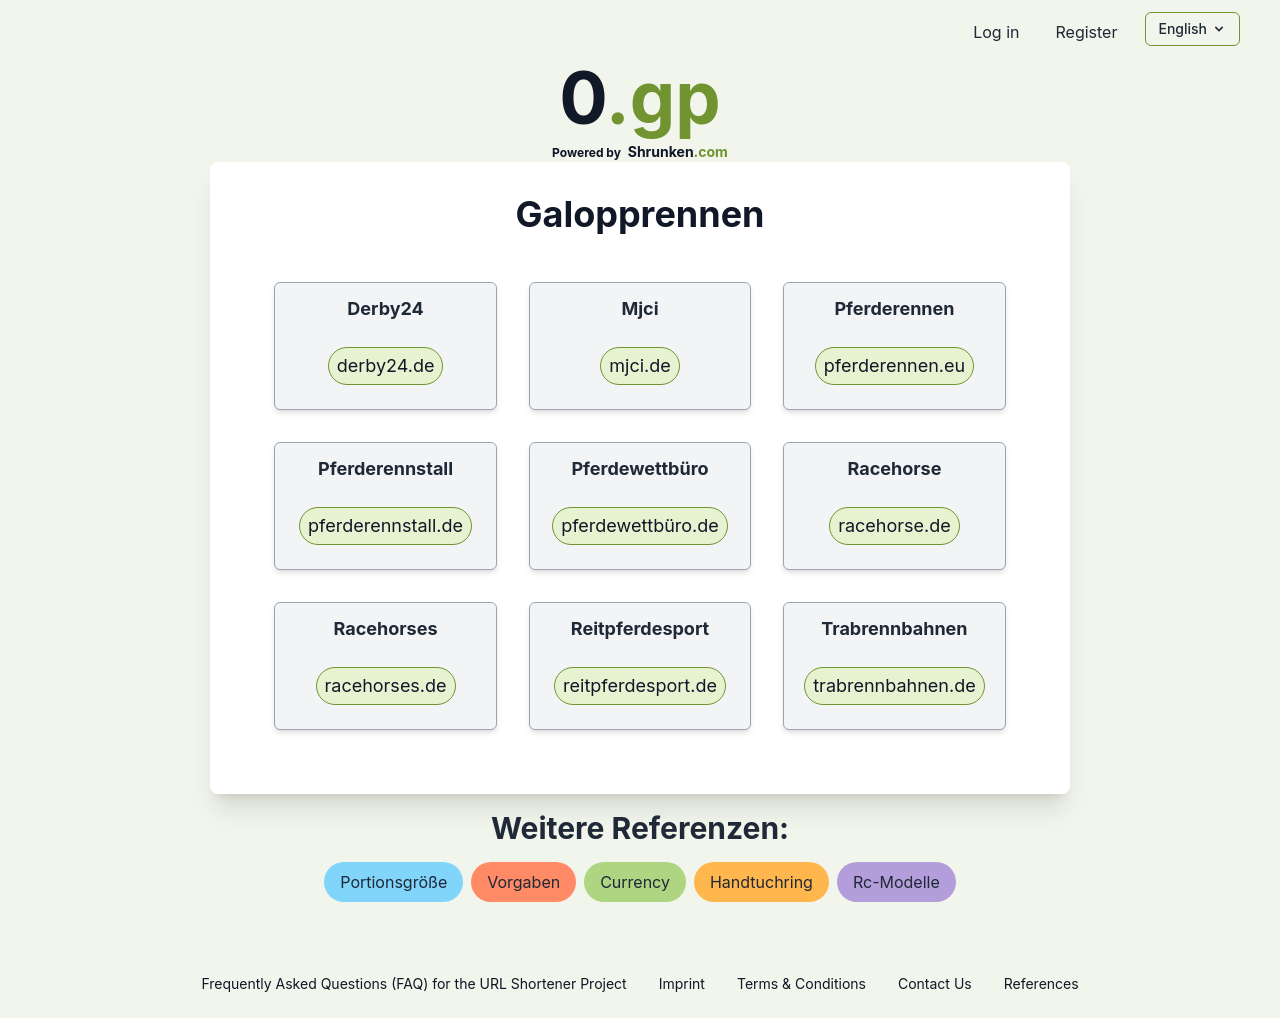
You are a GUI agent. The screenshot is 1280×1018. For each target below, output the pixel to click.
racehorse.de (894, 525)
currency (635, 882)
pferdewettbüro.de (640, 525)
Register (1086, 32)
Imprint (682, 983)
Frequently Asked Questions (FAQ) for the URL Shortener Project (413, 983)
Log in (996, 32)
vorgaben (523, 882)
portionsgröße (393, 882)
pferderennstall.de (385, 525)
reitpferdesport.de (640, 685)
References (1041, 983)
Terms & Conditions (801, 983)
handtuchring (761, 882)
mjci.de (639, 365)
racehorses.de (386, 685)
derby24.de (386, 365)
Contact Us (935, 983)
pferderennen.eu (894, 365)
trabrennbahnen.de (894, 685)
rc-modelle (896, 882)
